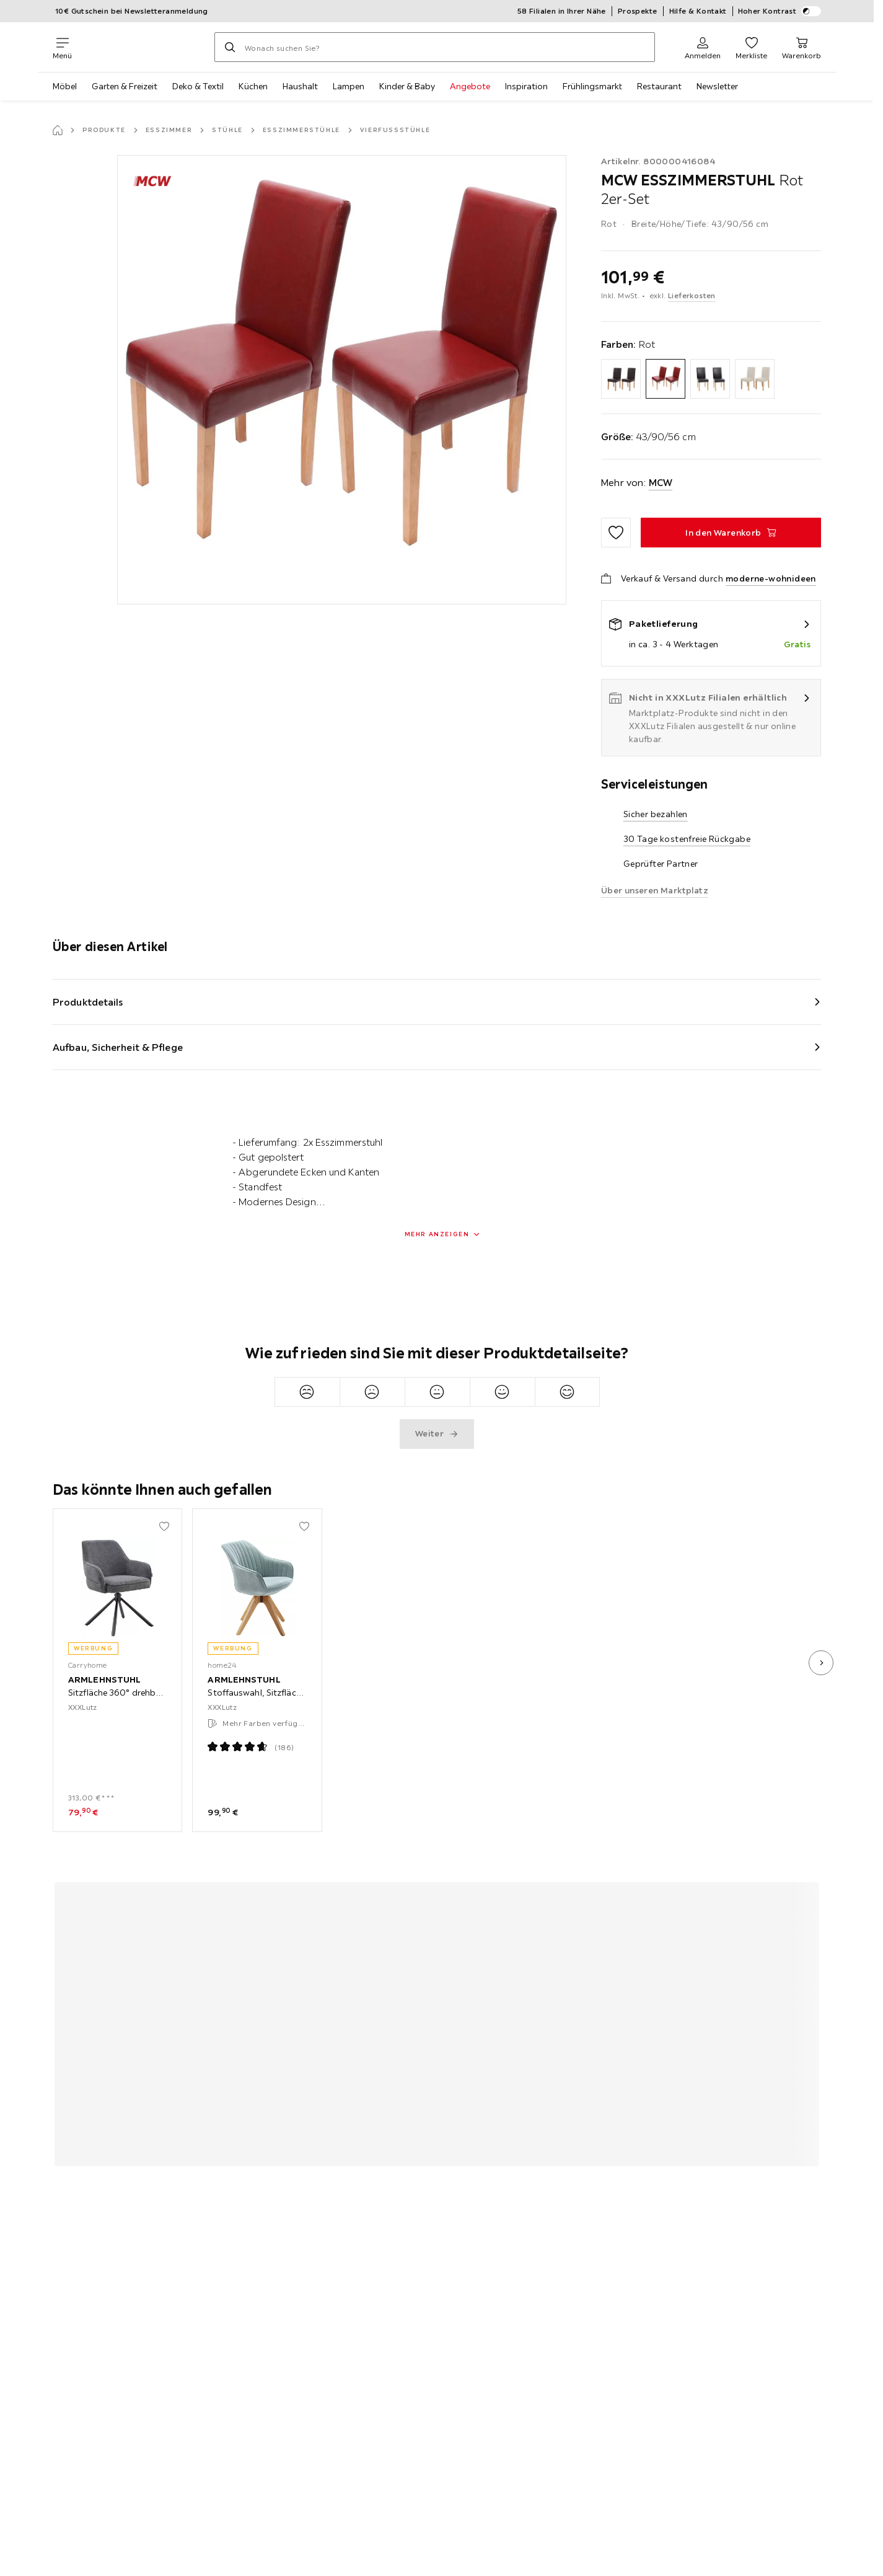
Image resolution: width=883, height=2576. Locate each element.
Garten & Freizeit (124, 86)
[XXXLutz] (143, 47)
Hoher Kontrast (780, 11)
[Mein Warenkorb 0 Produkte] (801, 47)
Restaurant (659, 86)
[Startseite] (58, 130)
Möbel (65, 86)
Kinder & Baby (407, 86)
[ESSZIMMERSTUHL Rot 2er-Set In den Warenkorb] (731, 532)
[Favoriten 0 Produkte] (751, 47)
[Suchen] (230, 47)
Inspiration (526, 86)
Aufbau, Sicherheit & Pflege (118, 1047)
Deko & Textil (198, 86)
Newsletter (717, 86)
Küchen (253, 86)
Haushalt (300, 86)
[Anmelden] (703, 47)
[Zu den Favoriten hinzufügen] (616, 532)
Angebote (470, 86)
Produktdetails (88, 1002)
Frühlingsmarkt (592, 86)
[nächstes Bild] (821, 1662)
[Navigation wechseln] (62, 47)
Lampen (348, 86)
